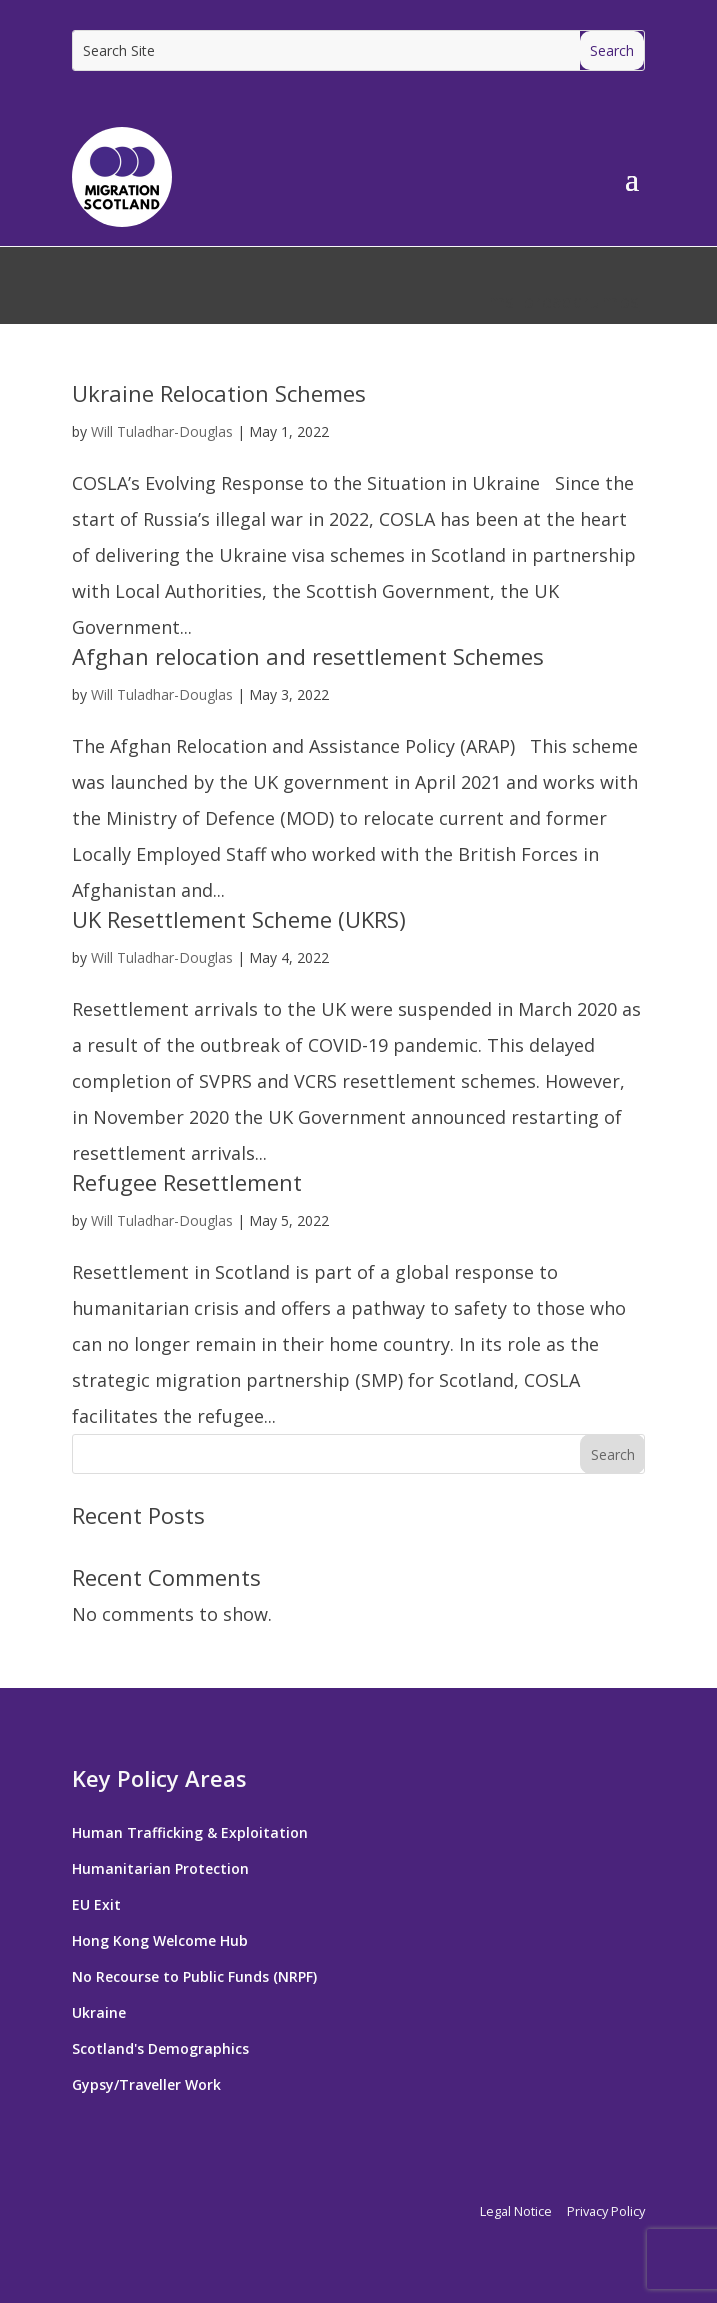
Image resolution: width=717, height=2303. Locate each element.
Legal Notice (516, 2211)
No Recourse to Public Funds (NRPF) (194, 1976)
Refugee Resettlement (187, 1182)
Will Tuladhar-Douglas (162, 431)
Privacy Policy (606, 2211)
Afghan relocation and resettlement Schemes (308, 656)
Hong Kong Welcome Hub (160, 1940)
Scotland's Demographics (160, 2048)
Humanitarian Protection (160, 1868)
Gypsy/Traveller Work (146, 2084)
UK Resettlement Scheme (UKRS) (239, 919)
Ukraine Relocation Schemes (219, 393)
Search (613, 1454)
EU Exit (96, 1904)
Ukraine (99, 2012)
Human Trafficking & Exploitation (190, 1832)
